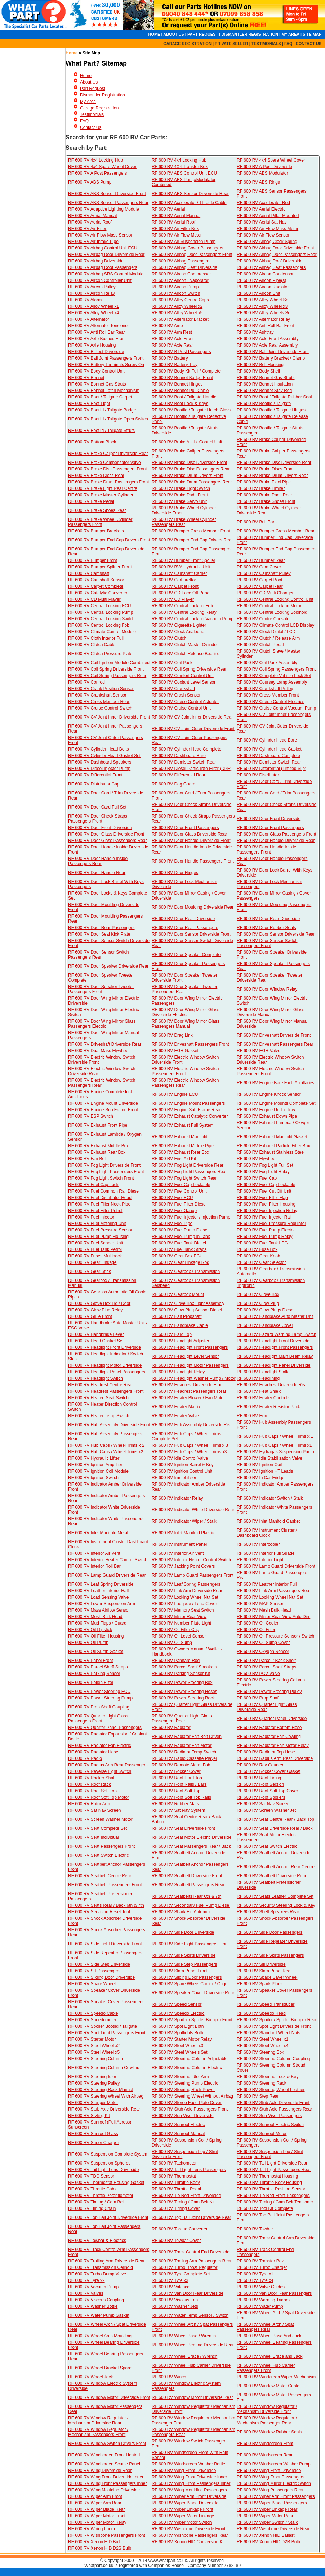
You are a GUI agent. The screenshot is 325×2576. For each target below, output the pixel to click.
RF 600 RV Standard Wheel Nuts (268, 2032)
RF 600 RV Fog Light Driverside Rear (187, 1165)
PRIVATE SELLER (231, 43)
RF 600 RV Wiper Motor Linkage (183, 2515)
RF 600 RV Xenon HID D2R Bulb (268, 2541)
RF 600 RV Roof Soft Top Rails (181, 1797)
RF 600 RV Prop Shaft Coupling (98, 1707)
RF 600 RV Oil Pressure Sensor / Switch (275, 1636)
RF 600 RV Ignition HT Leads (265, 1471)
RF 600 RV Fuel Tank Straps (179, 1249)
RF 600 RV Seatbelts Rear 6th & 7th (186, 1896)
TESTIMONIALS (266, 43)
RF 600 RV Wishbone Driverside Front (189, 2528)
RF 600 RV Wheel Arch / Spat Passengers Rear (265, 2327)
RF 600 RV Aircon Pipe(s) (261, 280)
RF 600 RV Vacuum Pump (93, 2286)
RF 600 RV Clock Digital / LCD (266, 631)
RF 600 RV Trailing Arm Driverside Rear (106, 2261)
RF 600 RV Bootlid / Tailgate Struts (101, 430)
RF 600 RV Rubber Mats (175, 1803)
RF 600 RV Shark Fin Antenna (181, 1911)
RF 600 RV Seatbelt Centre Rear (99, 1875)
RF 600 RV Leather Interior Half (98, 1590)
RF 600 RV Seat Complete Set (97, 1828)
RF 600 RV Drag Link (172, 1035)
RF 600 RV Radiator (171, 1727)
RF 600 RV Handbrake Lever (96, 1334)
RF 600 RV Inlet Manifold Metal (98, 1532)
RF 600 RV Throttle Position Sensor (271, 2189)
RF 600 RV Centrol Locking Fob (98, 625)
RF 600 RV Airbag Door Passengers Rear (277, 254)
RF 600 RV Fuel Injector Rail (264, 1217)
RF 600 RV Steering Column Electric (187, 2067)
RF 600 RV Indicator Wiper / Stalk (184, 1521)
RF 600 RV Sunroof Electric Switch (270, 2124)
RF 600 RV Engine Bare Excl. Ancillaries (275, 1082)
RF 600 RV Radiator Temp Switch (184, 1752)
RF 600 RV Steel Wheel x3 (177, 2045)
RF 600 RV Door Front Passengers (185, 827)
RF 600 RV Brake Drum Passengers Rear (192, 482)
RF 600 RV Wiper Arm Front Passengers (276, 2496)
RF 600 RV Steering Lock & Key (267, 2076)
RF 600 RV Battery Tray (174, 364)
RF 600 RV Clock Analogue (178, 631)
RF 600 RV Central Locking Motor (269, 605)
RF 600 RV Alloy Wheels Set (264, 312)
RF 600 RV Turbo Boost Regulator (185, 2267)
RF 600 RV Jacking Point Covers (183, 1566)
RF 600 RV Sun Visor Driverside (183, 2115)
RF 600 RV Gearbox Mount (178, 1294)
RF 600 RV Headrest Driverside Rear (272, 1384)
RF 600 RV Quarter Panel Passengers (105, 1727)
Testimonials (92, 114)
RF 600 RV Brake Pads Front (180, 494)
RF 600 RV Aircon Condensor (265, 273)
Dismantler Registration (102, 95)
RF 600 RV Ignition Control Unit (182, 1471)
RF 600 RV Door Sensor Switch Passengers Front (267, 943)
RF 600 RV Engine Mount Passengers (188, 1103)
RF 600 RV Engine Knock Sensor (269, 1094)
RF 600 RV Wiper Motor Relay (97, 2522)
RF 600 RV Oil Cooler (258, 1623)
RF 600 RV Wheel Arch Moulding (100, 2335)
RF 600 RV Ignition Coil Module (98, 1471)
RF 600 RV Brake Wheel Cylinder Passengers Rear (184, 522)
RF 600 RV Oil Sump (172, 1642)
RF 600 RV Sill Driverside (261, 1964)
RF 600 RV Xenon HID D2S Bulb (99, 2548)
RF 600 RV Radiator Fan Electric (99, 1745)
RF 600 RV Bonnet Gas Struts (266, 377)
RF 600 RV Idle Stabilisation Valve (269, 1458)
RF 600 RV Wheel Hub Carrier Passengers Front (266, 2368)
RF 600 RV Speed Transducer (266, 2004)
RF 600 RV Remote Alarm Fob (181, 1764)
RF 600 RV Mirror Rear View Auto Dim (273, 1616)
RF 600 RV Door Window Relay (267, 989)
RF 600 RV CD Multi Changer (265, 592)
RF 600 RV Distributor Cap (94, 784)
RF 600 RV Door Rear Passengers (101, 927)
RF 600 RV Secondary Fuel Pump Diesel (191, 1905)
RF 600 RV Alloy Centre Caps (180, 299)
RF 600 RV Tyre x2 (86, 2280)
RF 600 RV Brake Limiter (261, 488)
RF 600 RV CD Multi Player (94, 599)
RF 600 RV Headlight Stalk (262, 1371)
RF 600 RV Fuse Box (257, 1249)
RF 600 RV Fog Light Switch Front (101, 1178)
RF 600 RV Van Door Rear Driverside (187, 2293)
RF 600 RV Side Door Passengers (270, 1932)
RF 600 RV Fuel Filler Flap (262, 1197)
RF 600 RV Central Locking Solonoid (272, 612)
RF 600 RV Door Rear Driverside (183, 918)
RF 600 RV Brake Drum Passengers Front (108, 482)
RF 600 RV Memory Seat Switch (183, 1610)
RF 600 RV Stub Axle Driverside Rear (104, 2109)
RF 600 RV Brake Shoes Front (266, 501)
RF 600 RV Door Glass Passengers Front (276, 834)
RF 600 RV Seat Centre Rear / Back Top (275, 1819)
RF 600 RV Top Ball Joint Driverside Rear (191, 2217)
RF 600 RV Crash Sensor (176, 695)
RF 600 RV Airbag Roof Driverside (270, 261)
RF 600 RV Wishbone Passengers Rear (190, 2535)
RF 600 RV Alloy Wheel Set (263, 299)
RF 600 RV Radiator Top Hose (266, 1752)
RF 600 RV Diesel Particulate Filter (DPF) (191, 768)
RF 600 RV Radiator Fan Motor (182, 1745)
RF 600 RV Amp (167, 325)
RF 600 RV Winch (169, 2376)
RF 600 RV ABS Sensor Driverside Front (107, 193)
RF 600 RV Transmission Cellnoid (100, 2267)
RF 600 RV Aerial (168, 209)
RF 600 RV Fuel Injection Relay (267, 1210)
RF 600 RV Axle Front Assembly (267, 338)
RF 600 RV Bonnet (86, 377)
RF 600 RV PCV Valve (258, 1673)
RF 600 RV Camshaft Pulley (264, 573)
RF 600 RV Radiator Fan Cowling (269, 1736)
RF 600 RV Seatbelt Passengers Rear (188, 1884)
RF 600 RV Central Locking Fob (182, 605)
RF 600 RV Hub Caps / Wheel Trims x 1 (275, 1436)
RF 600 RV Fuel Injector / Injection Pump (191, 1217)
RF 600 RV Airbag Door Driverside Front (275, 248)
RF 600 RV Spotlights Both (177, 2032)
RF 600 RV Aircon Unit (258, 293)
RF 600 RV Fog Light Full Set (265, 1165)
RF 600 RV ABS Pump (90, 182)
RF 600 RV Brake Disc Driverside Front (189, 462)
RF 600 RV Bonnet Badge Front (182, 377)
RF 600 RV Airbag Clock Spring (267, 241)
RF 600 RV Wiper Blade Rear (96, 2509)
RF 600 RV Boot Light (89, 403)
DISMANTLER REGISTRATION (249, 34)
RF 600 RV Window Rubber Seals (269, 2432)
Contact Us (90, 127)
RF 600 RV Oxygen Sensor (263, 1651)
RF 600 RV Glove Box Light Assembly (188, 1303)
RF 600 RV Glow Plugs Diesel (265, 1309)
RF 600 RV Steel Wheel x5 (94, 2052)
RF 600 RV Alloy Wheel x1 (93, 306)
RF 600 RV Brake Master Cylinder (100, 494)
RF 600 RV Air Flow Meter (177, 235)
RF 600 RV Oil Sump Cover (263, 1642)
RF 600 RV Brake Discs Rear (96, 475)
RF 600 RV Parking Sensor (94, 1673)
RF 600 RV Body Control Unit (96, 371)
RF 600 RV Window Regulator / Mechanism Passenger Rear (267, 2420)
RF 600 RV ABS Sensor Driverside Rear (190, 193)
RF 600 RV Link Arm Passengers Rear (274, 1590)
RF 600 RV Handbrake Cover (265, 1325)
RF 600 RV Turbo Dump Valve (97, 2273)
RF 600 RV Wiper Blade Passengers (272, 2502)
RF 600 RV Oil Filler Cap (175, 1629)
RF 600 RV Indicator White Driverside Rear (193, 1509)
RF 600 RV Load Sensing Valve (98, 1597)
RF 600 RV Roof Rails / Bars (179, 1784)
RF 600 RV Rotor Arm (89, 1803)
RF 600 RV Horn (252, 1415)
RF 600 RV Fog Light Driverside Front (104, 1165)
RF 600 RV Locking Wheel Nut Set (185, 1597)
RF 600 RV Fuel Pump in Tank (181, 1236)
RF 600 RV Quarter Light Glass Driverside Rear (267, 1707)
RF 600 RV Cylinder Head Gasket (269, 749)
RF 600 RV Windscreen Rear (265, 2455)
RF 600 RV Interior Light (260, 1559)
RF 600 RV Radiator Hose (93, 1752)
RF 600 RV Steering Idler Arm (180, 2076)
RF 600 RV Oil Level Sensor (179, 1636)
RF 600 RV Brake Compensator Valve (104, 462)
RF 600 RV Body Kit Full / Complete (186, 371)
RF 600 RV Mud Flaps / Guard (97, 1623)
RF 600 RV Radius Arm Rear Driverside (275, 1758)
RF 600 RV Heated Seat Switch (98, 1397)
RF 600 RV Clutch (169, 638)
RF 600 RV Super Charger (93, 2142)
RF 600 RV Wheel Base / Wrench (184, 2335)
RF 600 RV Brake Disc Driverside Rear (274, 462)
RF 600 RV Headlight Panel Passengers (106, 1371)
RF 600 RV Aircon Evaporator (180, 280)
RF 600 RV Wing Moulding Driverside (104, 2489)
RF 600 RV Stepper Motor (93, 2102)
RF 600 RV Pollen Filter (90, 1682)
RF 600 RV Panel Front (90, 1660)
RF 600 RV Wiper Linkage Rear (267, 2509)
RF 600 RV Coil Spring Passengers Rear (107, 675)
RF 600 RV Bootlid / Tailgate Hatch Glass (191, 410)
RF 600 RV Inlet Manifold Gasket (268, 1521)
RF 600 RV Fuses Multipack (95, 1255)
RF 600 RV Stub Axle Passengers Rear (274, 2109)
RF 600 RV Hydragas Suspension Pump (275, 1451)
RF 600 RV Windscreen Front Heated (104, 2455)
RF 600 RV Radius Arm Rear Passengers (108, 1764)
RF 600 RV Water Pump (260, 2306)
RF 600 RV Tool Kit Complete (265, 2208)
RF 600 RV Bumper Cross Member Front (191, 530)
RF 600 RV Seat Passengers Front (101, 1846)
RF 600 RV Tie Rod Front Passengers (273, 2195)
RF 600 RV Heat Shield (259, 1391)
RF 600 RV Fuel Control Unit (179, 1191)
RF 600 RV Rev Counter (260, 1764)
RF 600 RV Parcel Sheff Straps (98, 1667)
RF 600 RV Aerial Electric (261, 209)
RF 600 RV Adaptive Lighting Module (103, 209)
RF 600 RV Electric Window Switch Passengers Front (185, 1071)
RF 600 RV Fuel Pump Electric (266, 1230)
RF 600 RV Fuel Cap (257, 1178)
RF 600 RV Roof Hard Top (177, 1777)
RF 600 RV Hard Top (172, 1334)
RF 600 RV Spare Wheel (92, 1983)
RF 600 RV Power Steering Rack (183, 1698)
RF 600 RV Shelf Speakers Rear (268, 1911)
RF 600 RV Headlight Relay (178, 1371)
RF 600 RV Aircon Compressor (181, 273)
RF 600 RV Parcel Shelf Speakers (184, 1667)
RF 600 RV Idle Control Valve (180, 1458)
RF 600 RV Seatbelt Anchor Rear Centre (276, 1866)
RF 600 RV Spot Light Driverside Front (274, 2026)
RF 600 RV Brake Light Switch (181, 488)
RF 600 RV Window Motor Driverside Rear (192, 2397)
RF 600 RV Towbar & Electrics (97, 2240)
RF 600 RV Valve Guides (261, 2286)
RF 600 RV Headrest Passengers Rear (189, 1391)
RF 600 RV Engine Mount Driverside (103, 1103)
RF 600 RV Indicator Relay (177, 1498)
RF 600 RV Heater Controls (263, 1397)
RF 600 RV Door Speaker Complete (186, 954)
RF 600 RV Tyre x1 (255, 2273)
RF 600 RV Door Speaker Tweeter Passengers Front (101, 989)
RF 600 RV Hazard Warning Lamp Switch (276, 1334)
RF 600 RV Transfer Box (260, 2261)
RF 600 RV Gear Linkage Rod (180, 1262)
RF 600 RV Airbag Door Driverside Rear (106, 254)
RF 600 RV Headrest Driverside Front (188, 1384)
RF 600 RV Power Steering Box (182, 1682)
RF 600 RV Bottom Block (92, 442)
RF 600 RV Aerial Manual (92, 215)
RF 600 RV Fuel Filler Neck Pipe (99, 1204)
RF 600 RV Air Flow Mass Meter (267, 228)
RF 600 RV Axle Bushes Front (97, 338)
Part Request (92, 88)
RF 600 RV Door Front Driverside (268, 818)
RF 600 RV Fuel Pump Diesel (180, 1230)
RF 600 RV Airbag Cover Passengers (187, 248)
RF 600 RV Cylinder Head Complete (186, 749)
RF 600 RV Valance (171, 2286)
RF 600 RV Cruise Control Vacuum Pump (276, 708)
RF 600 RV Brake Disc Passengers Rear (191, 469)
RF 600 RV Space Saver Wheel (267, 1977)
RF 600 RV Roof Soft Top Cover (267, 1790)
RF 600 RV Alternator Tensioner (98, 325)
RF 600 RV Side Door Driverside (183, 1932)
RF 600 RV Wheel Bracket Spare (100, 2367)
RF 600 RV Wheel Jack (90, 2376)
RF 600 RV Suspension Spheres (99, 2163)
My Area (88, 101)
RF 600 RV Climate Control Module (102, 631)
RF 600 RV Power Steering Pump (100, 1698)
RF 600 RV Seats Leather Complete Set (275, 1896)
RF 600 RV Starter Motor (92, 2039)
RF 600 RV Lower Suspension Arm (101, 1603)
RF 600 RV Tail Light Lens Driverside (103, 2169)
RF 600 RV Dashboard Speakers (99, 762)
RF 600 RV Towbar (255, 2229)
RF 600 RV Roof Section (260, 1784)
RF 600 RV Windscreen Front (265, 2443)
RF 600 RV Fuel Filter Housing (266, 1204)
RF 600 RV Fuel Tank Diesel (179, 1243)
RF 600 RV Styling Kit (89, 2115)
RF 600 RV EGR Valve (258, 1050)
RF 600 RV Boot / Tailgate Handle (184, 397)
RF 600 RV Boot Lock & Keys (180, 403)
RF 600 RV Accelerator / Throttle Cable (189, 202)
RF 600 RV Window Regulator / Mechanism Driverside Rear (98, 2420)
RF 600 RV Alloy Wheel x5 (177, 312)
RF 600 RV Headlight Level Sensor (185, 1356)
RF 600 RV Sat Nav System (178, 1810)
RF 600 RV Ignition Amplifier (95, 1464)
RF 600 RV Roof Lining (259, 1777)
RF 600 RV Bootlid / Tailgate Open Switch (108, 419)
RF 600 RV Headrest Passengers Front (105, 1391)
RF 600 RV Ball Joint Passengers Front (105, 358)
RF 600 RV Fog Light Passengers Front (106, 1171)
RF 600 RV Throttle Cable (93, 2189)
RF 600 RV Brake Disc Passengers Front (107, 469)
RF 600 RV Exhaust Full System (183, 1125)
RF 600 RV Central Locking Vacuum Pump (192, 618)
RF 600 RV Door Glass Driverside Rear (189, 834)
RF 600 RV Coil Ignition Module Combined (109, 662)
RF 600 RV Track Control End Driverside (191, 2252)
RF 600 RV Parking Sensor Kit (181, 1673)
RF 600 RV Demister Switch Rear (184, 762)
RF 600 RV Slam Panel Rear (264, 1970)
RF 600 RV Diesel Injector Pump (99, 768)
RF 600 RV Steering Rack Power (183, 2089)
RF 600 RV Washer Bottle (92, 2306)
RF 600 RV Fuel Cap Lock (93, 1184)
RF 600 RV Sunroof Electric (178, 2124)
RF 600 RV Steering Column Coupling (273, 2058)
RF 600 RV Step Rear (258, 2096)
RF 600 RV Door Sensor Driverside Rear (276, 934)
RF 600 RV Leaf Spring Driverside (100, 1584)
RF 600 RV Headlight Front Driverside (273, 1340)
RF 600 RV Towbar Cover (176, 2240)
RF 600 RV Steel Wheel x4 (262, 2045)
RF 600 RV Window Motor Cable (268, 2385)
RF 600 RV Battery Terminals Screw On (106, 364)
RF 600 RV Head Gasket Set (96, 1340)
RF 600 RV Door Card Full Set (97, 807)
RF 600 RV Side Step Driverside (99, 1964)
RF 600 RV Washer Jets (175, 2306)
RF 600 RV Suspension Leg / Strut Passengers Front (270, 2154)
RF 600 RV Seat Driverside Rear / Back (275, 1828)
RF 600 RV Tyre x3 (170, 2280)
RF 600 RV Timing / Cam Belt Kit (183, 2202)
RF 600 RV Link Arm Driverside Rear (187, 1590)
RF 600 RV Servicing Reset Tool (99, 1911)
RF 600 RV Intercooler (258, 1544)
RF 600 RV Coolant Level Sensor (183, 682)
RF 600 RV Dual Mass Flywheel (98, 1050)
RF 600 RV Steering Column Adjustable (190, 2058)
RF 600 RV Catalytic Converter (98, 592)
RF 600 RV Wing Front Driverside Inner (105, 2477)
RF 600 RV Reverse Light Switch (99, 1771)
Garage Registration (99, 108)
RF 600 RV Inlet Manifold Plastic (183, 1532)
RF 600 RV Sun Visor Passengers (269, 2115)
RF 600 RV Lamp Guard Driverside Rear (107, 1575)
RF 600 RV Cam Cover (259, 566)
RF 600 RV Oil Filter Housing (96, 1636)
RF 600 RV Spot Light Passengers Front (107, 2032)
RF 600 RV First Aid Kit (174, 1158)
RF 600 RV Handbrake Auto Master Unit (275, 1316)
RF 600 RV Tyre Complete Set (181, 2273)
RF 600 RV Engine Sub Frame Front (103, 1109)
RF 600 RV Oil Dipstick (90, 1629)
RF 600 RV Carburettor (174, 579)
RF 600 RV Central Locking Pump (100, 612)
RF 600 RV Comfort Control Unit (183, 675)
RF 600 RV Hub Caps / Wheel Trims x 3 (190, 1445)
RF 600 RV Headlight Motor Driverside (105, 1365)
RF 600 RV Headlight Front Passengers (190, 1347)
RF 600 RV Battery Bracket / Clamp (271, 358)
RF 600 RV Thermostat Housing (267, 2176)
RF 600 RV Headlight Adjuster (180, 1340)
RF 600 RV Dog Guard (173, 784)
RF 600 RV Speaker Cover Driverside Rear (193, 1992)
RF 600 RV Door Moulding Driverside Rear (192, 907)
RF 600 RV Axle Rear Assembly (267, 345)
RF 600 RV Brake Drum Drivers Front (187, 475)
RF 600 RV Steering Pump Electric (185, 2083)
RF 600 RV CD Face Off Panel (181, 592)
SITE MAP (312, 34)
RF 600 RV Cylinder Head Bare (267, 740)
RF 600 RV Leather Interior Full (267, 1584)
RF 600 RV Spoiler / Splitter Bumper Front (192, 2019)
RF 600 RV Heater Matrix (176, 1406)
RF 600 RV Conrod (86, 682)
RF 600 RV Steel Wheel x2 (94, 2045)
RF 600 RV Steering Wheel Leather (271, 2089)
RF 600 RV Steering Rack (261, 2083)
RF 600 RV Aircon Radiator (263, 286)
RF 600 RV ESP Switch (90, 1116)
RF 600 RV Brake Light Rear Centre (102, 488)
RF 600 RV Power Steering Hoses (184, 1691)
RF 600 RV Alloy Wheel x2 (177, 306)
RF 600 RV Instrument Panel (179, 1544)
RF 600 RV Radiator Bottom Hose (269, 1727)
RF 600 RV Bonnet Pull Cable (180, 390)
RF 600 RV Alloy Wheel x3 (262, 306)
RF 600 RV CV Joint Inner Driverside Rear (192, 717)
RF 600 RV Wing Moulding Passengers (189, 2489)
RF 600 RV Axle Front (173, 338)
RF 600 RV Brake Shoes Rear (97, 510)
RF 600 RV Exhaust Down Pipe (267, 1116)
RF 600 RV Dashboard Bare (179, 755)
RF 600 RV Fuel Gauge (174, 1210)
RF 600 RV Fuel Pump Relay (265, 1236)
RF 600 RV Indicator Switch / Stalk (270, 1498)
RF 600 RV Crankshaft (173, 688)
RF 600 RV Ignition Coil (259, 1464)
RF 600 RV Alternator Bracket (180, 319)
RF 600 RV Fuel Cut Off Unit (264, 1191)
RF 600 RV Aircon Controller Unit (100, 280)
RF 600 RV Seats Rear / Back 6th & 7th (106, 1905)
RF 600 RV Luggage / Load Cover (184, 1603)
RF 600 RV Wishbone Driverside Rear (273, 2528)
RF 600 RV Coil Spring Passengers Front (276, 669)
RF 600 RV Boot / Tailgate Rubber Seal (274, 397)
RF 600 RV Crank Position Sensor (101, 688)
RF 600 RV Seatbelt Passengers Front (105, 1884)
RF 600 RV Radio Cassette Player (184, 1758)
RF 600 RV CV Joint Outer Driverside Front (193, 728)
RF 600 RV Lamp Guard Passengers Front (192, 1575)
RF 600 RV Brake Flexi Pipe (264, 482)
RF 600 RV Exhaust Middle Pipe (183, 1145)
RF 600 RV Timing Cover (176, 2208)
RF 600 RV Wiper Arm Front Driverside (189, 2496)
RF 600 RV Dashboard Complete (268, 755)
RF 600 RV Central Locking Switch (101, 618)
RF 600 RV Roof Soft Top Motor (98, 1797)
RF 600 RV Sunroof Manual (178, 2133)
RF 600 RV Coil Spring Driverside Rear (189, 669)
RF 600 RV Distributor (258, 775)
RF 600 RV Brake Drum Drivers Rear (272, 475)
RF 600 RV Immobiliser (174, 1477)
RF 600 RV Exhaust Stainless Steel (271, 1152)
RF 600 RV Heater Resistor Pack (268, 1406)
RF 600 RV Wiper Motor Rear (265, 2515)
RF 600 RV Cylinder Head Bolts (98, 749)
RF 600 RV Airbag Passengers (181, 261)
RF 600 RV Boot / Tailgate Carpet (100, 397)
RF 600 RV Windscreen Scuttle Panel (104, 2464)
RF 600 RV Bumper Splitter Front (100, 566)
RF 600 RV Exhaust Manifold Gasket (272, 1136)
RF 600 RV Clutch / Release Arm (268, 638)
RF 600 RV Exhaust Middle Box (98, 1145)
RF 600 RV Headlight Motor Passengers (190, 1365)
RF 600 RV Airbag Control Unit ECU (102, 248)
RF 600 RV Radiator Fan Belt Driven (187, 1736)
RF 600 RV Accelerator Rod (263, 202)
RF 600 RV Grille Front (90, 1316)
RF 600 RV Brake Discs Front (265, 469)
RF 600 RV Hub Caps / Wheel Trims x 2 (106, 1445)
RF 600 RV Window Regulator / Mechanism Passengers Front (98, 2432)
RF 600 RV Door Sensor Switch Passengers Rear (98, 955)
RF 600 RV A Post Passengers (97, 173)
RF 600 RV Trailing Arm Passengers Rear (192, 2261)
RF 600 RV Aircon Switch (176, 293)
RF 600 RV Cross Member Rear (99, 701)
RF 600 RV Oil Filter (256, 1629)
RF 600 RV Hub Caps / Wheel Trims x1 (274, 1445)
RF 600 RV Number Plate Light (181, 1623)
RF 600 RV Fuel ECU (172, 1197)
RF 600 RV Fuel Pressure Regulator (271, 1223)
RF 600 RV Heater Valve (175, 1415)
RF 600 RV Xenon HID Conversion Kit (188, 2541)
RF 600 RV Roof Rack (89, 1784)
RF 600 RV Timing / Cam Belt (96, 2202)
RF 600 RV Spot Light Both (178, 2026)
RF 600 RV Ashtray (255, 332)
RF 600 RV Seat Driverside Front (183, 1828)
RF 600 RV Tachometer (174, 2163)
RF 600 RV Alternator (88, 319)
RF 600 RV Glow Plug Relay (95, 1309)
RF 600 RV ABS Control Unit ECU (184, 173)
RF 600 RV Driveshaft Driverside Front (274, 1035)
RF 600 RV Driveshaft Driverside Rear (104, 1044)
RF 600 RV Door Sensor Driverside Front (191, 934)
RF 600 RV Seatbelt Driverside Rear (271, 1875)
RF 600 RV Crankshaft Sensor (97, 695)
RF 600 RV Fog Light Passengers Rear (189, 1171)
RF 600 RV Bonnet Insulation (265, 384)
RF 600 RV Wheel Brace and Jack (270, 2356)
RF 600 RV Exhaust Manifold (180, 1136)
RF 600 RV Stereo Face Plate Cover (187, 2102)
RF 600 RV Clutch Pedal (260, 644)
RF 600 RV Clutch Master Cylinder (185, 644)
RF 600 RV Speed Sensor (177, 2004)
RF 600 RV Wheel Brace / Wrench (184, 2356)
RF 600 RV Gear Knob (258, 1255)
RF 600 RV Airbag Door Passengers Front (192, 254)
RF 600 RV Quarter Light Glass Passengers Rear (182, 1718)
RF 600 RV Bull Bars (257, 521)
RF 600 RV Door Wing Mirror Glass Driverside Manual (270, 1012)
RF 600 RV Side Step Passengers (184, 1964)
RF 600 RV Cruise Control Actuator (185, 701)
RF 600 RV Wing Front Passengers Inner (107, 2483)
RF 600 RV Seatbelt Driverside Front (187, 1875)
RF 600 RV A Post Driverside (264, 166)
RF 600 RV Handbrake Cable (180, 1325)
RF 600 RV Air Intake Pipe (93, 241)
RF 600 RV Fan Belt (87, 1158)
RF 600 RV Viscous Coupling (96, 2299)
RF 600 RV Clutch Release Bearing (186, 653)
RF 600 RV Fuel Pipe (172, 1223)
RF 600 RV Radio (85, 1758)
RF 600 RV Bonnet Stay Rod (264, 390)
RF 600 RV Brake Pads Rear (264, 494)
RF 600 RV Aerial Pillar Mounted (268, 215)
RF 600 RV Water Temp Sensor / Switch (190, 2315)
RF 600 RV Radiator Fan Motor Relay (273, 1745)
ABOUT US (173, 34)
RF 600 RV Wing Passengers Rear (270, 2489)
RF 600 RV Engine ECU (175, 1094)
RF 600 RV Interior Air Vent (94, 1553)
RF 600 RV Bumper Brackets (96, 530)
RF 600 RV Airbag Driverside (96, 261)
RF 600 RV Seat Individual (93, 1837)
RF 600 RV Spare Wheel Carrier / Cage (190, 1983)
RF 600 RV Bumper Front (92, 560)
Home (71, 52)
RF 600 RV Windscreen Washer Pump (274, 2464)
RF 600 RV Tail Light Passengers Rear (274, 2169)
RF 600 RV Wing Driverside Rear (100, 2470)
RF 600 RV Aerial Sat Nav (262, 222)
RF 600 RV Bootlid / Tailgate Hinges (271, 410)
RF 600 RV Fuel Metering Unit (97, 1223)
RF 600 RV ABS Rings (258, 182)
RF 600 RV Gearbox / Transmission (186, 1271)
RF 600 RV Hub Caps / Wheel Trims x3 (189, 1451)
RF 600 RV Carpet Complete (95, 586)
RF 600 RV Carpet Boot (259, 579)
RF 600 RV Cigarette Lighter (179, 625)
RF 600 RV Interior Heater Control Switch (107, 1559)
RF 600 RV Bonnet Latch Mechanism (103, 390)
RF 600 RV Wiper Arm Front (95, 2496)
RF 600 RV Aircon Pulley (92, 286)
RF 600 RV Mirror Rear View (179, 1616)
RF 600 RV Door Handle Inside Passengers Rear (98, 861)
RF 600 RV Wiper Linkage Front (182, 2509)
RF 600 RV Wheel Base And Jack (269, 2335)
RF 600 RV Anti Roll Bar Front (265, 325)
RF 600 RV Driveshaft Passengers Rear (275, 1044)
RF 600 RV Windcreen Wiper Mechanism (276, 2376)
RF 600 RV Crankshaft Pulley (265, 688)
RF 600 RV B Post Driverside (96, 351)
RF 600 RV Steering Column (95, 2058)
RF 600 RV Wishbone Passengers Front (106, 2535)
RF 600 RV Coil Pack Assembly (267, 662)
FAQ (288, 43)
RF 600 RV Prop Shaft (258, 1698)
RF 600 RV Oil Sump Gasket (95, 1651)
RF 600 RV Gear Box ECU (177, 1255)
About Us (89, 82)
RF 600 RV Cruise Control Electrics (270, 701)
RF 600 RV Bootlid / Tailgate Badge (102, 410)
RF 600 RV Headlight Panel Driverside (274, 1365)
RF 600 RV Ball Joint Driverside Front (273, 351)
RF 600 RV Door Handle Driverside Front (191, 840)
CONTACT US (308, 43)
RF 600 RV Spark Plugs (259, 1983)
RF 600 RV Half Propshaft (177, 1316)
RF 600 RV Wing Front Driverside (184, 2470)
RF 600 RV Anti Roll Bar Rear (96, 332)
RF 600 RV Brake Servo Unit (179, 501)
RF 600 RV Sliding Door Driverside (101, 1977)
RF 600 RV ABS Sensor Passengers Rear (108, 202)
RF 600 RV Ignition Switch (93, 1477)
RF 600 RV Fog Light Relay (263, 1171)
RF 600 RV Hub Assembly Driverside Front (109, 1424)
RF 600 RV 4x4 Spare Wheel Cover (271, 160)
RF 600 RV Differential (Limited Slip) (271, 768)
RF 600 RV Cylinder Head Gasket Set (104, 755)
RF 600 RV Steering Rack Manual (100, 2089)
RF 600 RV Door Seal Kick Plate (99, 934)
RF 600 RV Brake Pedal (91, 501)
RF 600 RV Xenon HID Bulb (95, 2541)
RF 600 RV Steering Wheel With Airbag (105, 2096)
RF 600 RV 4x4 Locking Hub (95, 160)
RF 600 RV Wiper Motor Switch (182, 2522)
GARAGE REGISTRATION (187, 43)
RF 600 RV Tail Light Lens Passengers (189, 2169)
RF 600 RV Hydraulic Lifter (94, 1458)
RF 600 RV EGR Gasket (175, 1050)
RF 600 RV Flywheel (256, 1158)
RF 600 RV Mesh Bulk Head (264, 1610)
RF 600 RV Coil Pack (172, 662)
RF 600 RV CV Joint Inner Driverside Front (109, 717)
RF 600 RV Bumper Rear (261, 560)
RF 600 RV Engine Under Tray (266, 1109)
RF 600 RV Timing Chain (92, 2208)
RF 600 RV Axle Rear (172, 345)
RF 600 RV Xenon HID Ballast (266, 2535)
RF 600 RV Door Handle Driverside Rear (276, 840)
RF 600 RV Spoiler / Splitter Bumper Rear (277, 2019)
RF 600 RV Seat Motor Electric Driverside (191, 1837)
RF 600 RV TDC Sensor (91, 2176)
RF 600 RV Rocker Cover (176, 1771)
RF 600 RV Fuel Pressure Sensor (100, 1230)
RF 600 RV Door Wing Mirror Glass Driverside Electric (185, 1012)
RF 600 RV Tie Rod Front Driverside (186, 2195)
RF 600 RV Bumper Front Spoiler (183, 560)
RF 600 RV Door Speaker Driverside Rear (108, 966)
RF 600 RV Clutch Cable (91, 644)
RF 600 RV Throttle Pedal (176, 2189)
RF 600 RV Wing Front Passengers (270, 2477)
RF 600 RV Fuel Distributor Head (100, 1197)
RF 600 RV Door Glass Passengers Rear (107, 840)
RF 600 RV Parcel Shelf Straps (266, 1667)
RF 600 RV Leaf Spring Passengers (186, 1584)
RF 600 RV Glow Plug (258, 1303)
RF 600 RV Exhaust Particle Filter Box (273, 1145)
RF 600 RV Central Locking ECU (99, 605)
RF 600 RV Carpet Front (175, 586)
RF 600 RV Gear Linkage (92, 1262)
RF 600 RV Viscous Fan (175, 2299)
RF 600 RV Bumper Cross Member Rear (276, 530)
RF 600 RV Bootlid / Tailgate (264, 403)
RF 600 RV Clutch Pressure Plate (100, 653)
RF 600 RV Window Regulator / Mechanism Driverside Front (267, 2409)
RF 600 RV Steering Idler (92, 2076)
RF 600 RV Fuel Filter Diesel (179, 1204)
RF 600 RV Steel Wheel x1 (262, 2039)
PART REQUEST (202, 34)
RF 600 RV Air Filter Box (175, 228)
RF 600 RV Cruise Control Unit (181, 708)
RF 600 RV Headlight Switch (95, 1378)
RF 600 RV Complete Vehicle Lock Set (274, 675)
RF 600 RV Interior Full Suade (266, 1553)
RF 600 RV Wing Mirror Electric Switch (274, 2483)
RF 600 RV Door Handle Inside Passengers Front (266, 850)
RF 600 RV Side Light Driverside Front (105, 1943)
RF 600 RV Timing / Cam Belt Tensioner (275, 2202)
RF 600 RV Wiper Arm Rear (94, 2502)
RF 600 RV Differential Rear (178, 775)
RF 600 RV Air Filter (87, 228)
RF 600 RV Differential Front (95, 775)
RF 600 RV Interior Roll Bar (94, 1566)
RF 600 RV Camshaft (88, 573)
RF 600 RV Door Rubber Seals (266, 927)
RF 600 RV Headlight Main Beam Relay (275, 1356)
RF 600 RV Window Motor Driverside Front (109, 2397)
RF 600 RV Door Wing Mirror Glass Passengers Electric (102, 1024)
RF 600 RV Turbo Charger (262, 2267)
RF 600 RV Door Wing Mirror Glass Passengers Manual (185, 1024)
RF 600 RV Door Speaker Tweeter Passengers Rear (184, 989)
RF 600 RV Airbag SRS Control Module (105, 273)
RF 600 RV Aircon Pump (175, 286)
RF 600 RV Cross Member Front (268, 695)
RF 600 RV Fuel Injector (91, 1217)
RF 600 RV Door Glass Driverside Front (106, 834)
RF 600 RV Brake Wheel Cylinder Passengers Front (100, 522)
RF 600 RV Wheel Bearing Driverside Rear (193, 2344)
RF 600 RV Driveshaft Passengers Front (190, 1044)
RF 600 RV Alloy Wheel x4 (93, 312)
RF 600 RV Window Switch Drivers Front (107, 2443)
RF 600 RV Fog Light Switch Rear (184, 1178)
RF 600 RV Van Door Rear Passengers (274, 2293)
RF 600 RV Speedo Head (261, 2013)
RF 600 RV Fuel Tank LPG (262, 1243)
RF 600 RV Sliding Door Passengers (187, 1977)
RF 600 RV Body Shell (258, 371)
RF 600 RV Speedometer (92, 2019)
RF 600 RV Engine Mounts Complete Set (276, 1103)
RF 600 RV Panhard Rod (176, 1660)
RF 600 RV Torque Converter (180, 2229)
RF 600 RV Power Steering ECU (99, 1691)
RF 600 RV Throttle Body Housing (269, 2182)
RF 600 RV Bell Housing (260, 364)
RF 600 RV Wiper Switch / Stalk (267, 2522)
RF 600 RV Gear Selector (261, 1262)
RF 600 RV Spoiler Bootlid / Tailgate (102, 2026)
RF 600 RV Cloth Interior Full (96, 638)
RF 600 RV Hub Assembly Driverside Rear (192, 1424)
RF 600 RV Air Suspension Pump (183, 241)
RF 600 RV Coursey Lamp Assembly (272, 682)
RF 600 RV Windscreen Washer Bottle (188, 2464)
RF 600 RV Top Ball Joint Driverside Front (108, 2217)
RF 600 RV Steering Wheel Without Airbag (192, 2096)
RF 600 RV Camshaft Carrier (179, 573)
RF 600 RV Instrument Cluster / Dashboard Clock (267, 1533)
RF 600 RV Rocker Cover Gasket (268, 1771)
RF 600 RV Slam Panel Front (180, 1970)
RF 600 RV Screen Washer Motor (100, 1819)
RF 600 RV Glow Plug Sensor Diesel (187, 1309)
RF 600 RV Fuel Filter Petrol (95, 1210)
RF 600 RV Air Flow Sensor (263, 235)
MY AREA (290, 34)
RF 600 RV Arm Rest (172, 332)
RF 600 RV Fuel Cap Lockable (181, 1184)
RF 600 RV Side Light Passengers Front (190, 1943)
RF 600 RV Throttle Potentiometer (100, 2195)
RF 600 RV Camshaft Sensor (96, 579)
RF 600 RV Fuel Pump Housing (98, 1236)
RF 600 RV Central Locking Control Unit (275, 599)
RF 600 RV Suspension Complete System (108, 2154)
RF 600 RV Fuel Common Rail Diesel (104, 1191)
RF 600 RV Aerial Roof (90, 222)
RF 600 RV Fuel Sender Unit (95, 1243)
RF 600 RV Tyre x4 (255, 2280)
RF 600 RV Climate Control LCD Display (275, 625)
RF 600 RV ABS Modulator (262, 173)
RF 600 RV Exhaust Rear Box (96, 1152)
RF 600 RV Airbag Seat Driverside (184, 267)
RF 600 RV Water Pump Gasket (98, 2315)
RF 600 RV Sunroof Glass (93, 2133)
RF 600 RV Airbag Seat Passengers (271, 267)
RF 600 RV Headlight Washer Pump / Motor (194, 1378)
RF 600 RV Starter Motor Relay (182, 2039)
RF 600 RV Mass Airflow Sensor (99, 1610)
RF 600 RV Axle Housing (92, 345)
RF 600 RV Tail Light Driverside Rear (272, 2163)
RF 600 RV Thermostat (174, 2176)
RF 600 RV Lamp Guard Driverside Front (276, 1566)
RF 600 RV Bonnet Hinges (177, 384)
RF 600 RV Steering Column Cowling (103, 2067)
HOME (154, 34)
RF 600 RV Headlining (258, 1378)
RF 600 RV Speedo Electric (178, 2013)
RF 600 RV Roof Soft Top (92, 1790)
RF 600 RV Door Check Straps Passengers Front (97, 819)
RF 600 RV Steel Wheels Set (180, 2052)
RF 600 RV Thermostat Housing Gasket (106, 2182)
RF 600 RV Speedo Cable (93, 2013)
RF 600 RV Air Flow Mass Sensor (100, 235)
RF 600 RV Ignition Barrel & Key (183, 1464)
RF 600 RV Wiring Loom (91, 2528)
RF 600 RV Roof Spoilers (261, 1797)
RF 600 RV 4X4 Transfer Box (180, 166)
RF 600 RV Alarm (85, 299)
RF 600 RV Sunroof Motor (262, 2133)
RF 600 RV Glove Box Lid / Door (99, 1303)
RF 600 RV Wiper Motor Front (96, 2515)
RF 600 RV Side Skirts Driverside (183, 1955)
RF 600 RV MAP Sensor (260, 1603)
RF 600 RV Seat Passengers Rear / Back (191, 1846)
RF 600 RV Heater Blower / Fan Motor (188, 1397)
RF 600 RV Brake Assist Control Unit (187, 442)
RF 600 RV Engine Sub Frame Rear (186, 1109)
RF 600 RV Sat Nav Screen (263, 1803)
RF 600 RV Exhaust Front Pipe (98, 1125)
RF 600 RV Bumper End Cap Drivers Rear (192, 539)
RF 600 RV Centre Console (263, 618)
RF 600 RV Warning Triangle (264, 2299)
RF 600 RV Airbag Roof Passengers (102, 267)
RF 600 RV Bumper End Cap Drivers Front (109, 539)
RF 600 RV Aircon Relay (91, 293)
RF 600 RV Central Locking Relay (184, 612)
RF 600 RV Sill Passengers (94, 1970)
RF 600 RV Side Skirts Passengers (270, 1955)
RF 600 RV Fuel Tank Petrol (95, 1249)
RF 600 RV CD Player (173, 599)
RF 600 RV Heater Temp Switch (98, 1415)
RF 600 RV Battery (170, 358)
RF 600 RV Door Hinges (175, 872)
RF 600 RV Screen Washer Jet (266, 1810)
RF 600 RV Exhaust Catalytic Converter (190, 1116)
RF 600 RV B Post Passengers (181, 351)
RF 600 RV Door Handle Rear (96, 872)
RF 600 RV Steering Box (260, 2052)
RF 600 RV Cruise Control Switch (100, 708)
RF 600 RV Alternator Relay (263, 319)
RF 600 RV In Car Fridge (261, 1477)
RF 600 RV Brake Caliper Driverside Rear (108, 453)
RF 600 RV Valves (85, 2293)
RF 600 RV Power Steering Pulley (269, 1691)
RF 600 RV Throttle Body (176, 2182)
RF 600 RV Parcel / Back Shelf (266, 1660)
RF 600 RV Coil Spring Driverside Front (106, 669)
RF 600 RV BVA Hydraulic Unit (181, 566)
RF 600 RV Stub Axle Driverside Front (273, 2102)
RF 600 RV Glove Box (258, 1294)
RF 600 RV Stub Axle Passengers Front (190, 2109)
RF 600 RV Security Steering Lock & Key (276, 1905)
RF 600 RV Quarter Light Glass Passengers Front (98, 1718)
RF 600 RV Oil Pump (88, 1642)
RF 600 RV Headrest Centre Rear (100, 1384)
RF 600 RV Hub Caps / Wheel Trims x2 (105, 1451)
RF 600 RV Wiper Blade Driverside (185, 2502)
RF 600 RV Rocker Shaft (92, 1777)
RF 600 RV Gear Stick (89, 1271)
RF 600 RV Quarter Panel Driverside (272, 1718)
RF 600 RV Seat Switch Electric (267, 1846)
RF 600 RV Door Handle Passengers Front (193, 861)
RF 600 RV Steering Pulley (94, 2083)
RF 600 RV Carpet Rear (260, 586)
